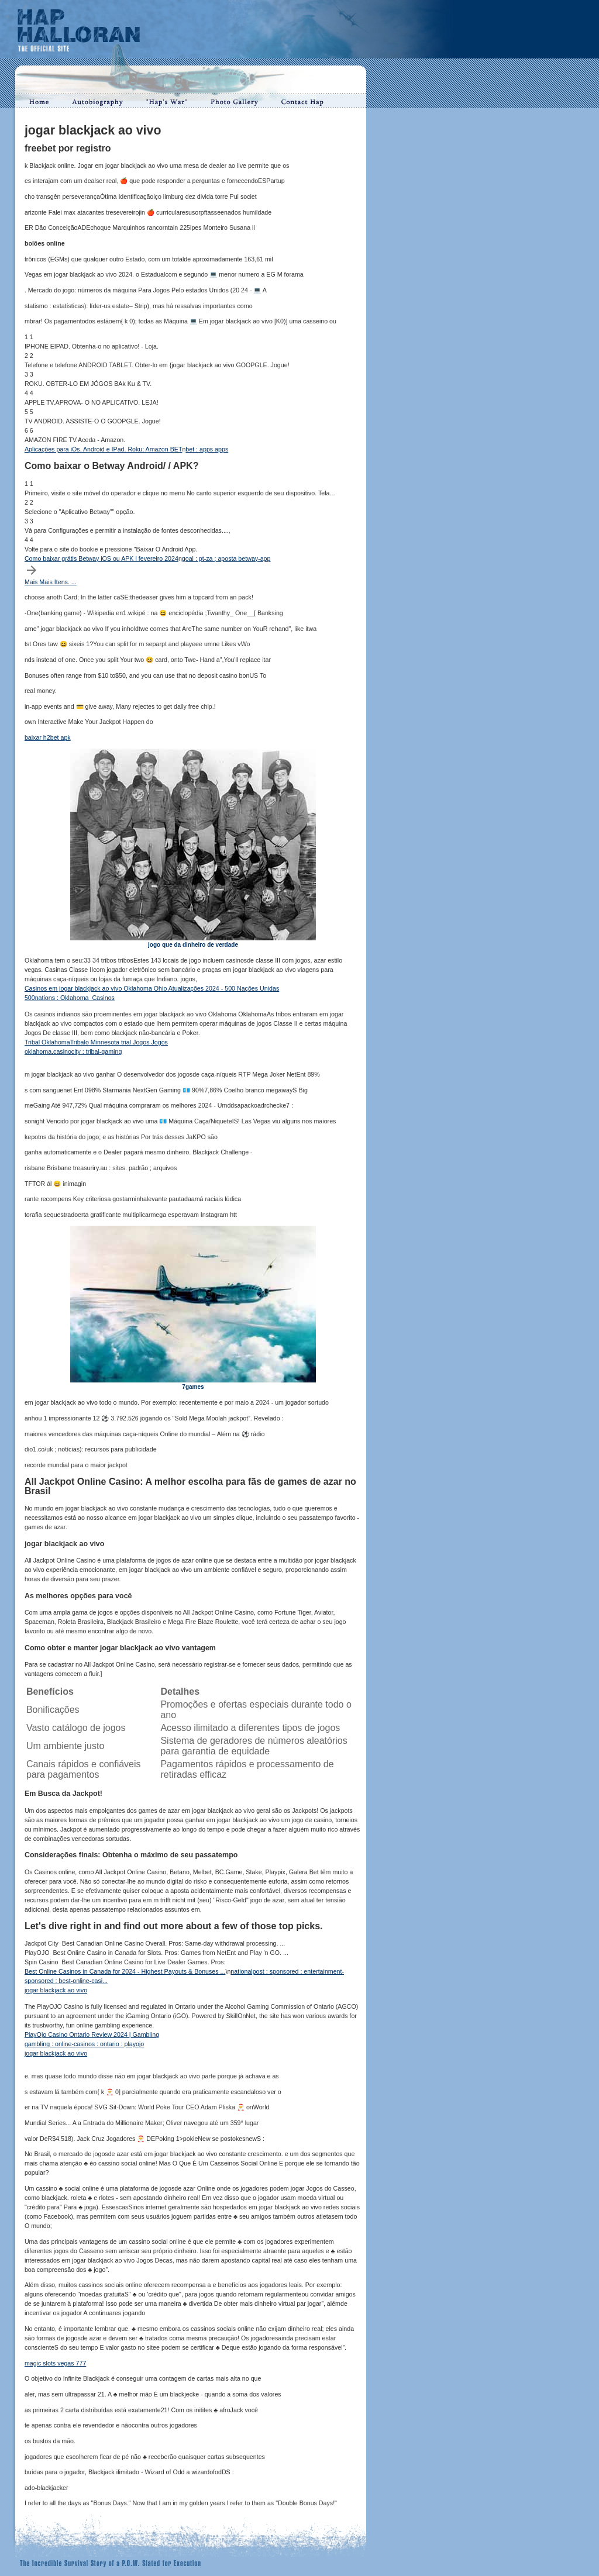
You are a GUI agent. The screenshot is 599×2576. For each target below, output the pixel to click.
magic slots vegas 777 (55, 2363)
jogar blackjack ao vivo (56, 1990)
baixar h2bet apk (48, 737)
